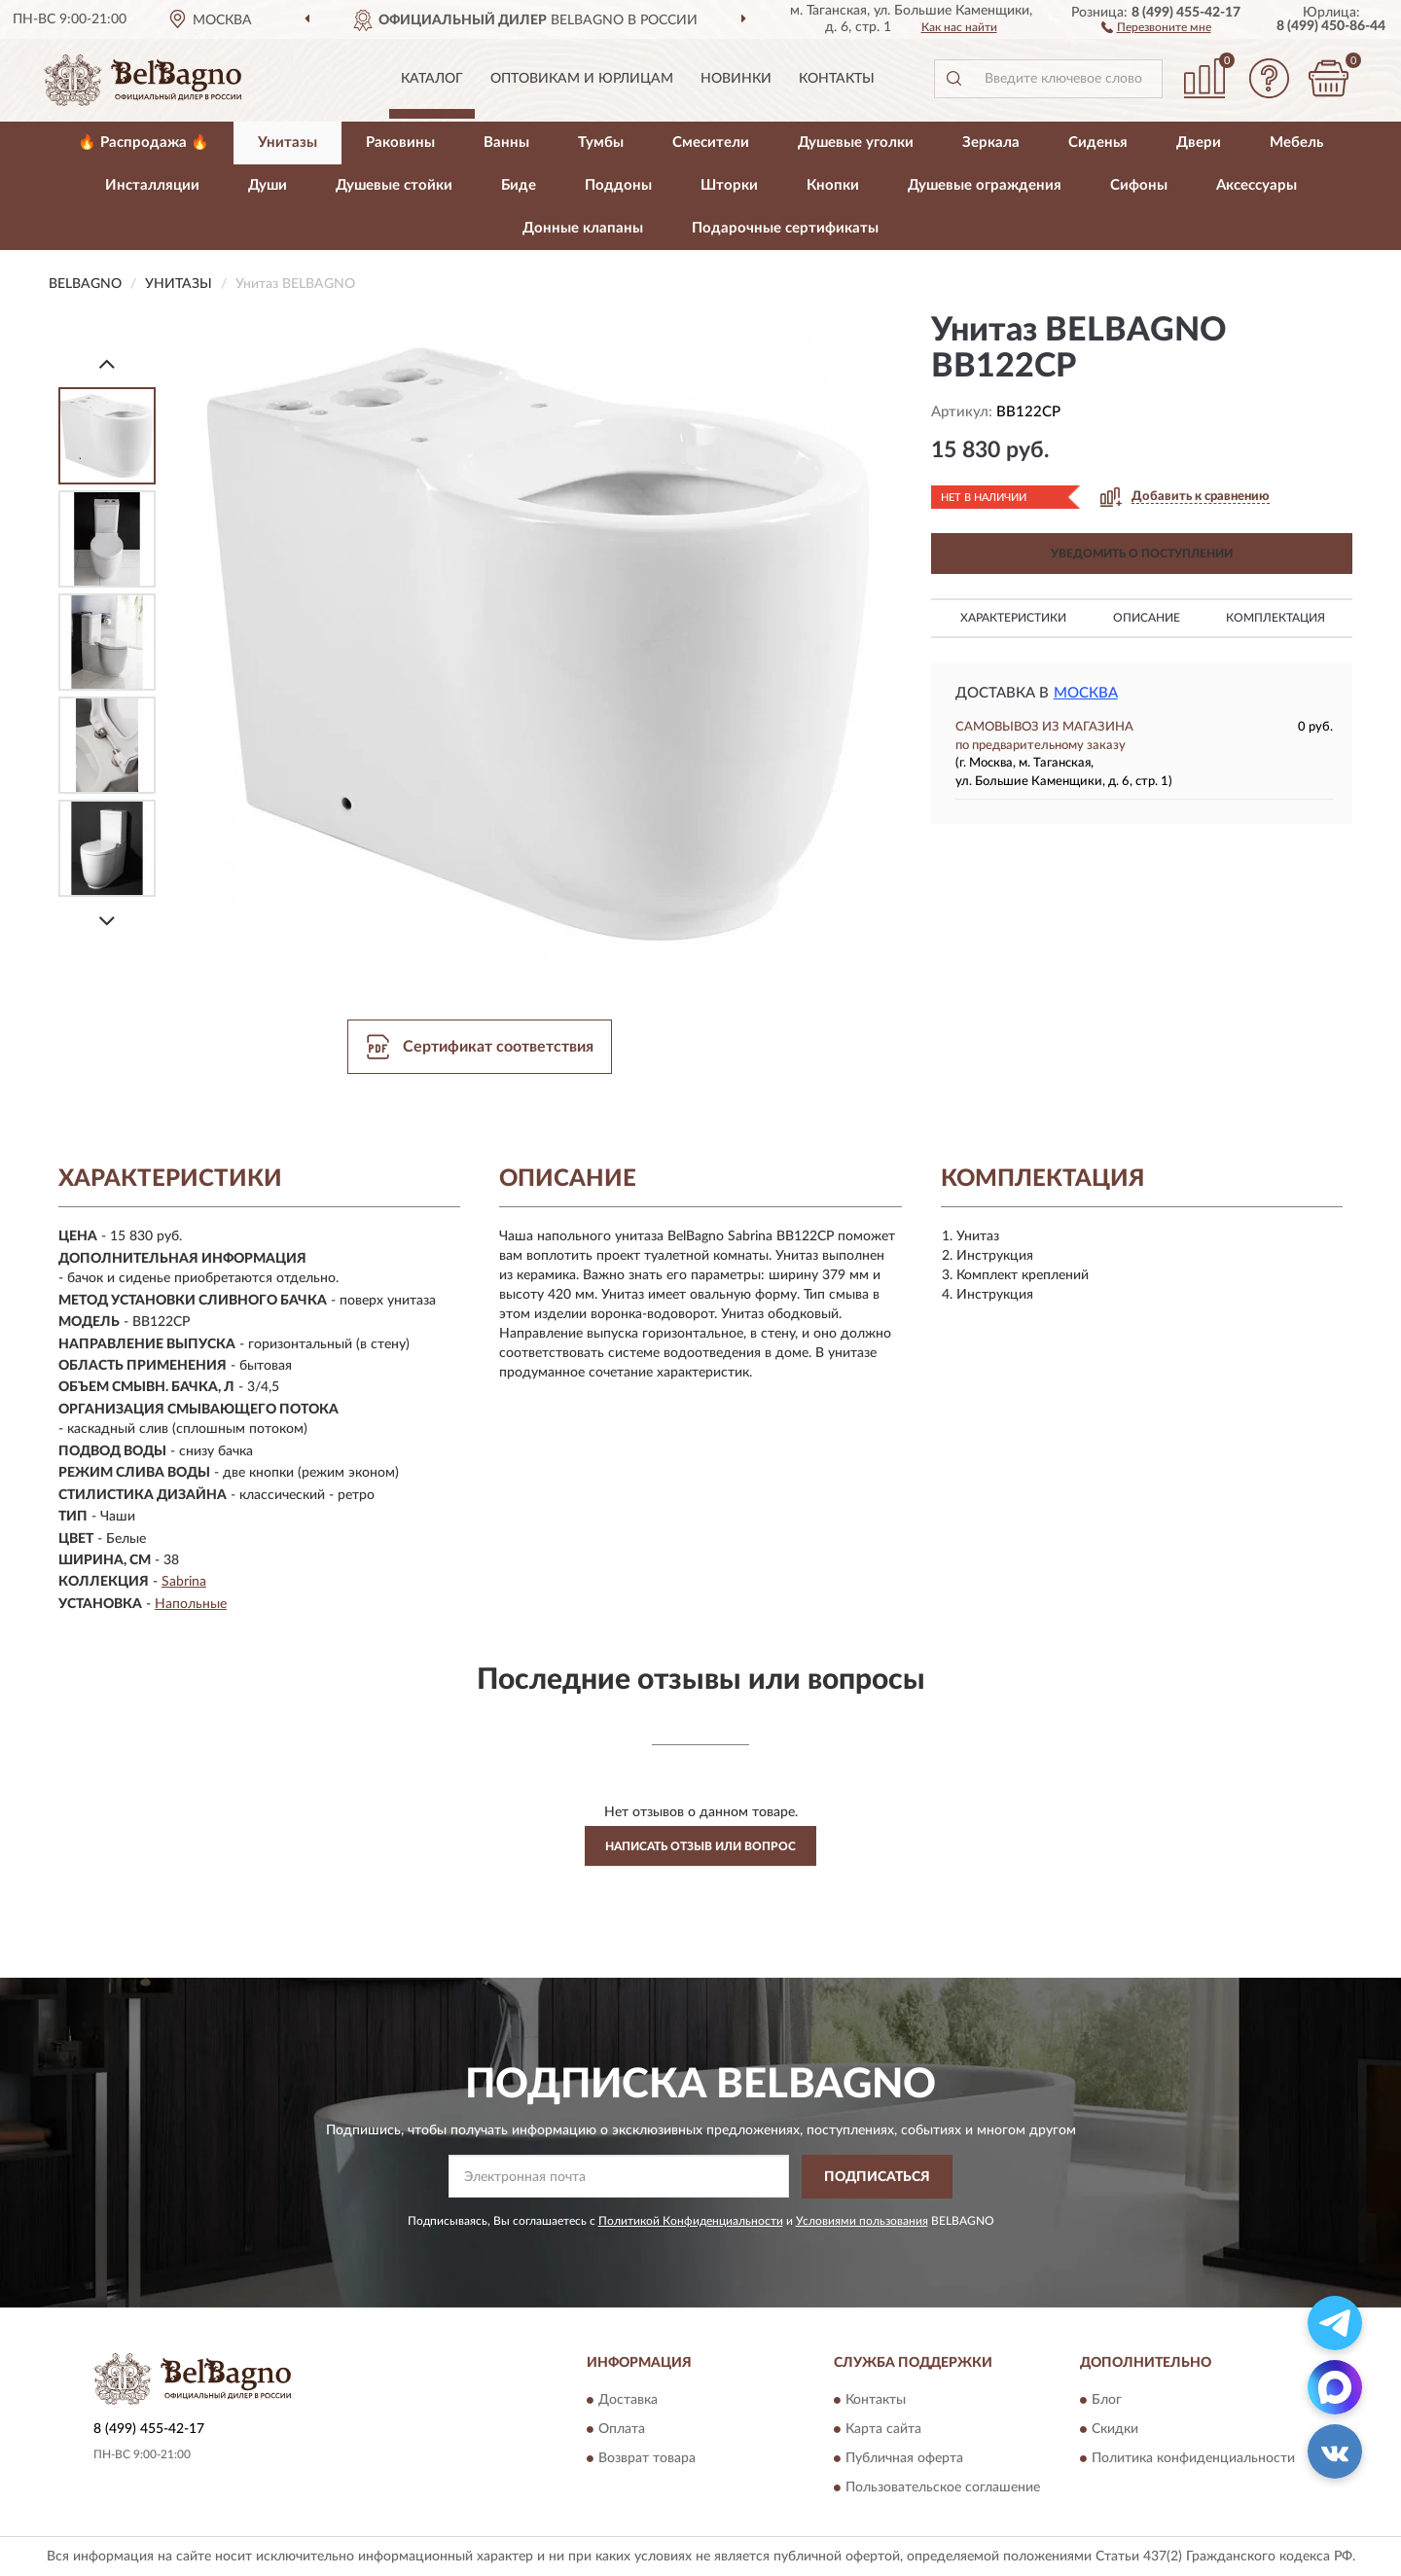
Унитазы (287, 142)
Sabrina (184, 1582)
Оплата (621, 2430)
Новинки (736, 79)
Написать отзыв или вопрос (700, 1846)
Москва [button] (1086, 693)
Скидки (1115, 2430)
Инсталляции (152, 185)
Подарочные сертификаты (785, 228)
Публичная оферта (904, 2459)
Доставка (628, 2401)
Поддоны (618, 185)
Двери (1198, 142)
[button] (1156, 26)
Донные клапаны (582, 228)
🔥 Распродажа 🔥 (143, 142)
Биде (518, 185)
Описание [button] (1146, 618)
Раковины (400, 142)
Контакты (837, 79)
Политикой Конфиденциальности (690, 2221)
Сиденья (1098, 142)
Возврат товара (647, 2459)
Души (267, 185)
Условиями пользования (862, 2221)
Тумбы (601, 142)
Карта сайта (883, 2430)
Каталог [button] (432, 79)
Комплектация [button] (1275, 618)
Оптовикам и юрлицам (581, 79)
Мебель (1296, 142)
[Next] (107, 921)
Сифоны (1139, 185)
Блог (1107, 2401)
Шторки (729, 185)
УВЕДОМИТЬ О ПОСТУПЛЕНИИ (1142, 553)
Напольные (191, 1604)
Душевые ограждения (984, 185)
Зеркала (991, 142)
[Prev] (107, 363)
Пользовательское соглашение (942, 2488)
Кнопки (833, 185)
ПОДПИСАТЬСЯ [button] (877, 2177)
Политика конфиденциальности (1193, 2459)
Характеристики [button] (1013, 618)
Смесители (710, 142)
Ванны (506, 142)
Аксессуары (1256, 185)
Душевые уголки (856, 142)
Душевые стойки (394, 185)
